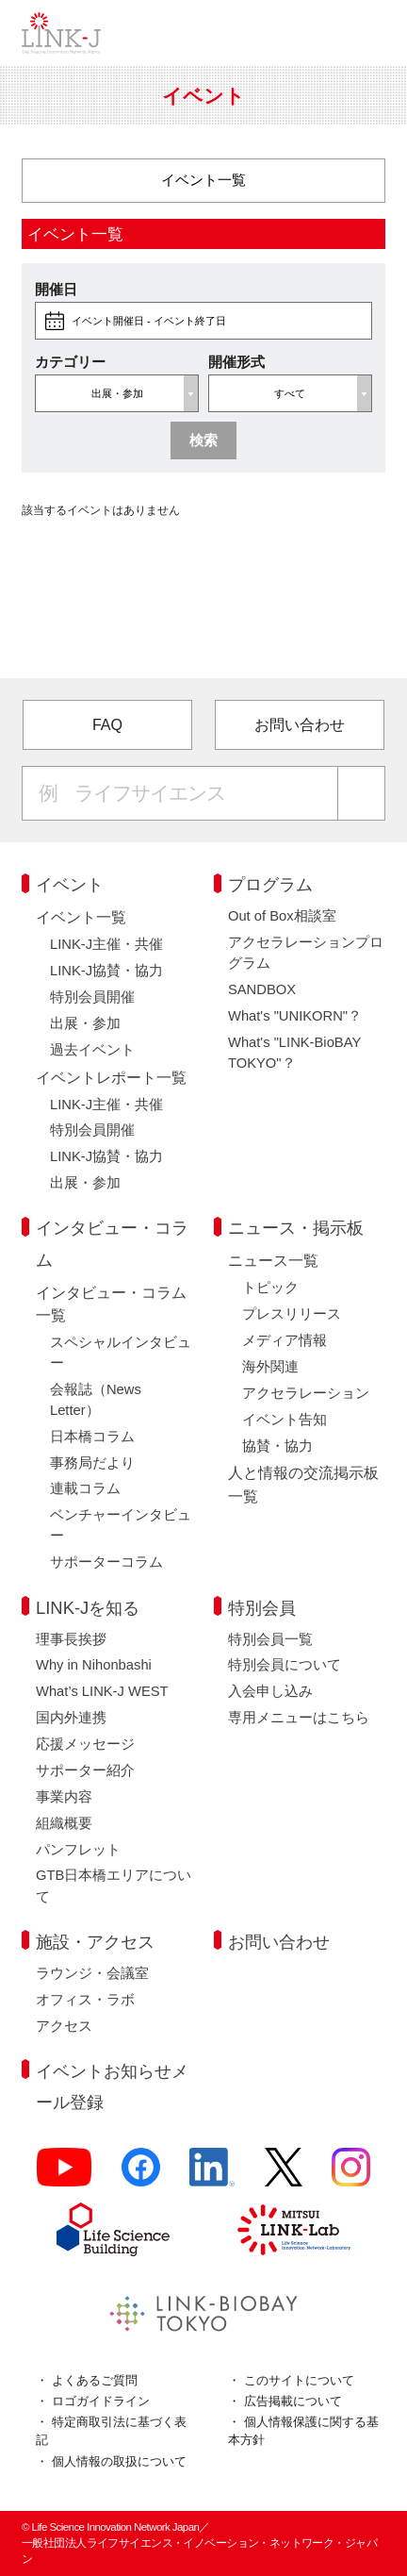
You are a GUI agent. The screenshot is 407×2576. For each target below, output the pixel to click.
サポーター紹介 (85, 1770)
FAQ (107, 724)
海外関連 (270, 1366)
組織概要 (64, 1823)
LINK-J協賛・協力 (106, 970)
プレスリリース (291, 1313)
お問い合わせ (299, 724)
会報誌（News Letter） (95, 1400)
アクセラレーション (305, 1393)
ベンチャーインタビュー (120, 1525)
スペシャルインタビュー (120, 1353)
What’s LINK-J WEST (102, 1691)
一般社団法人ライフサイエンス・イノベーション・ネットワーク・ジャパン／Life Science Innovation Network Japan (61, 33)
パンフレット (78, 1849)
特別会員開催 (92, 997)
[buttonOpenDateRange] (203, 321)
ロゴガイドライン (101, 2401)
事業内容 (64, 1796)
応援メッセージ (85, 1744)
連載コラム (85, 1488)
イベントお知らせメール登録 (112, 2086)
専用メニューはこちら (298, 1717)
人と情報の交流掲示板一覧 (303, 1484)
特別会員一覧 (270, 1639)
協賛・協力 (277, 1446)
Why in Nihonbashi (94, 1664)
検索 (203, 440)
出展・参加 (85, 1023)
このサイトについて (299, 2380)
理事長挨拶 (71, 1639)
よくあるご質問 (95, 2380)
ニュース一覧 (273, 1260)
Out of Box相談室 (282, 915)
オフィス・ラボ (85, 1999)
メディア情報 (284, 1340)
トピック (270, 1287)
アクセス (64, 2026)
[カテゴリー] (203, 180)
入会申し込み (270, 1691)
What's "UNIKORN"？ (295, 1015)
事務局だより (92, 1463)
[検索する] (361, 793)
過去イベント (92, 1049)
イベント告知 (284, 1419)
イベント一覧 (81, 916)
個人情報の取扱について (119, 2461)
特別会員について (284, 1664)
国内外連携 (71, 1717)
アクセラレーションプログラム (305, 953)
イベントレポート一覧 (111, 1077)
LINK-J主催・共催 (106, 944)
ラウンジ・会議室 (92, 1973)
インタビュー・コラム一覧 (111, 1303)
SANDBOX (262, 989)
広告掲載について (293, 2401)
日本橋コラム (92, 1436)
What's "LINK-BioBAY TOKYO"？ (294, 1053)
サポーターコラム (106, 1562)
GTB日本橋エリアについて (113, 1885)
